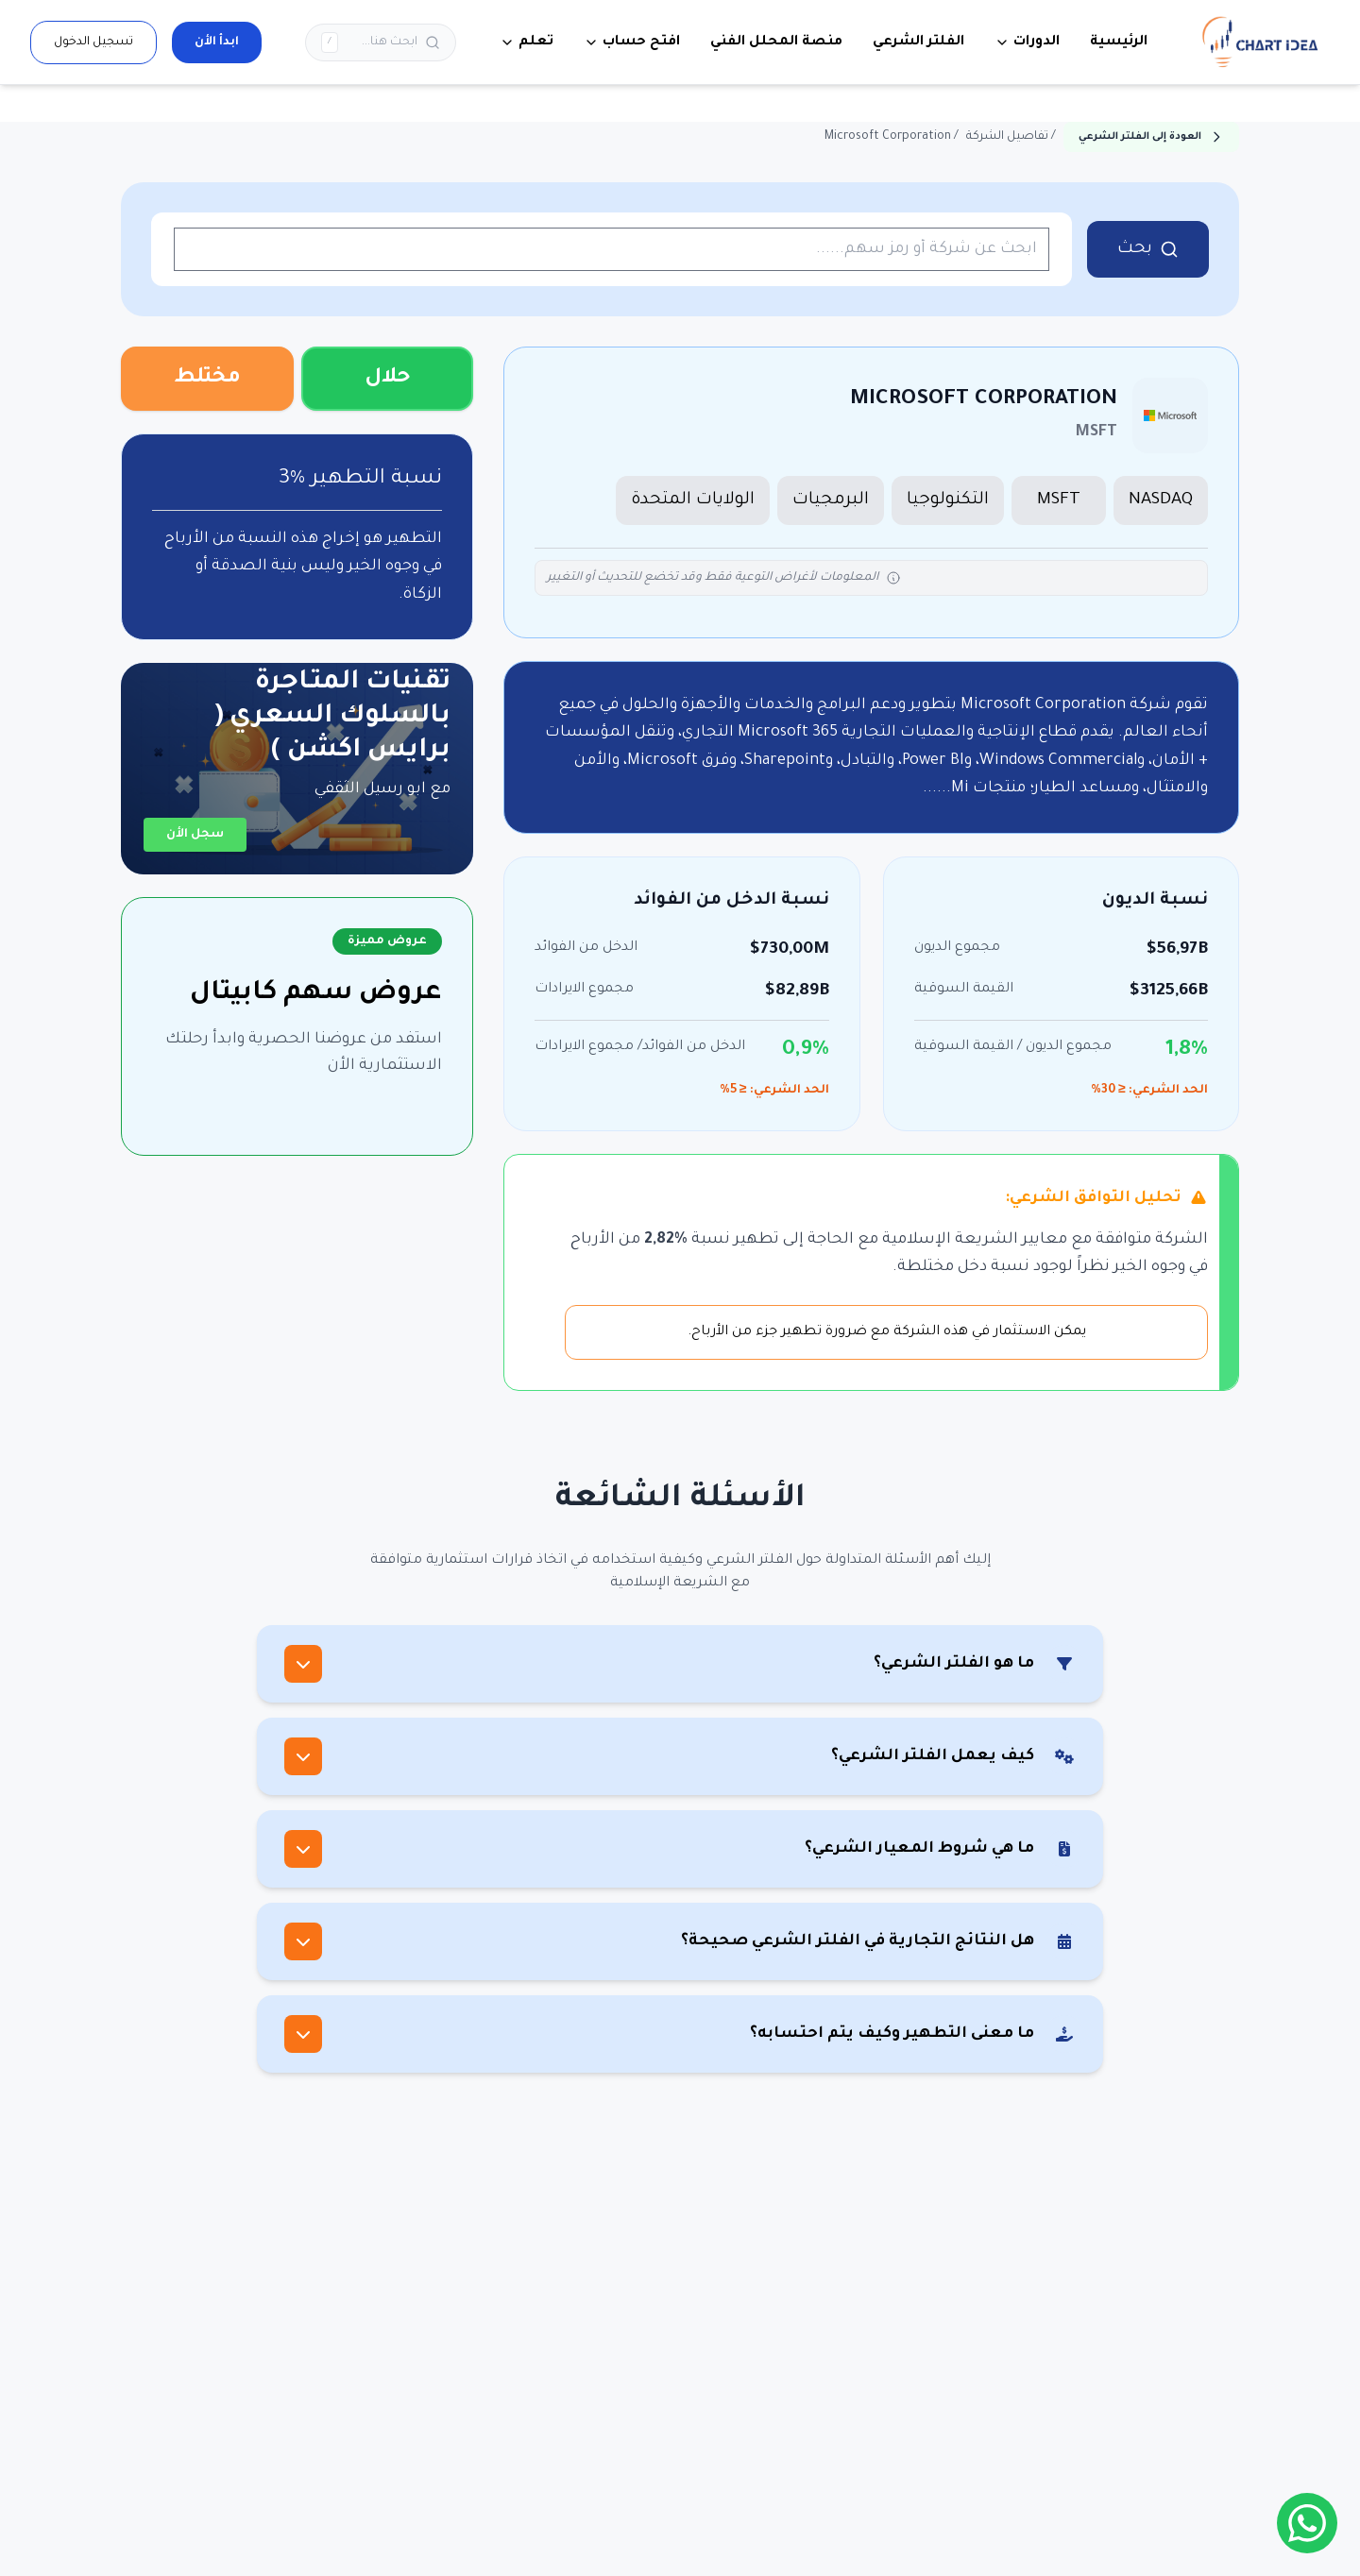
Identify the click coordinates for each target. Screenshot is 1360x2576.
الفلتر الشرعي (918, 42)
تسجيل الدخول (93, 42)
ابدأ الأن (217, 42)
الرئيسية (1119, 42)
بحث (1148, 249)
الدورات (1027, 42)
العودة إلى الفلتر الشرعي (1151, 136)
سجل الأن (195, 834)
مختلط (207, 378)
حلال (388, 378)
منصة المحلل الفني (776, 42)
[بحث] (380, 42)
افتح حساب (632, 42)
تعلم (526, 42)
